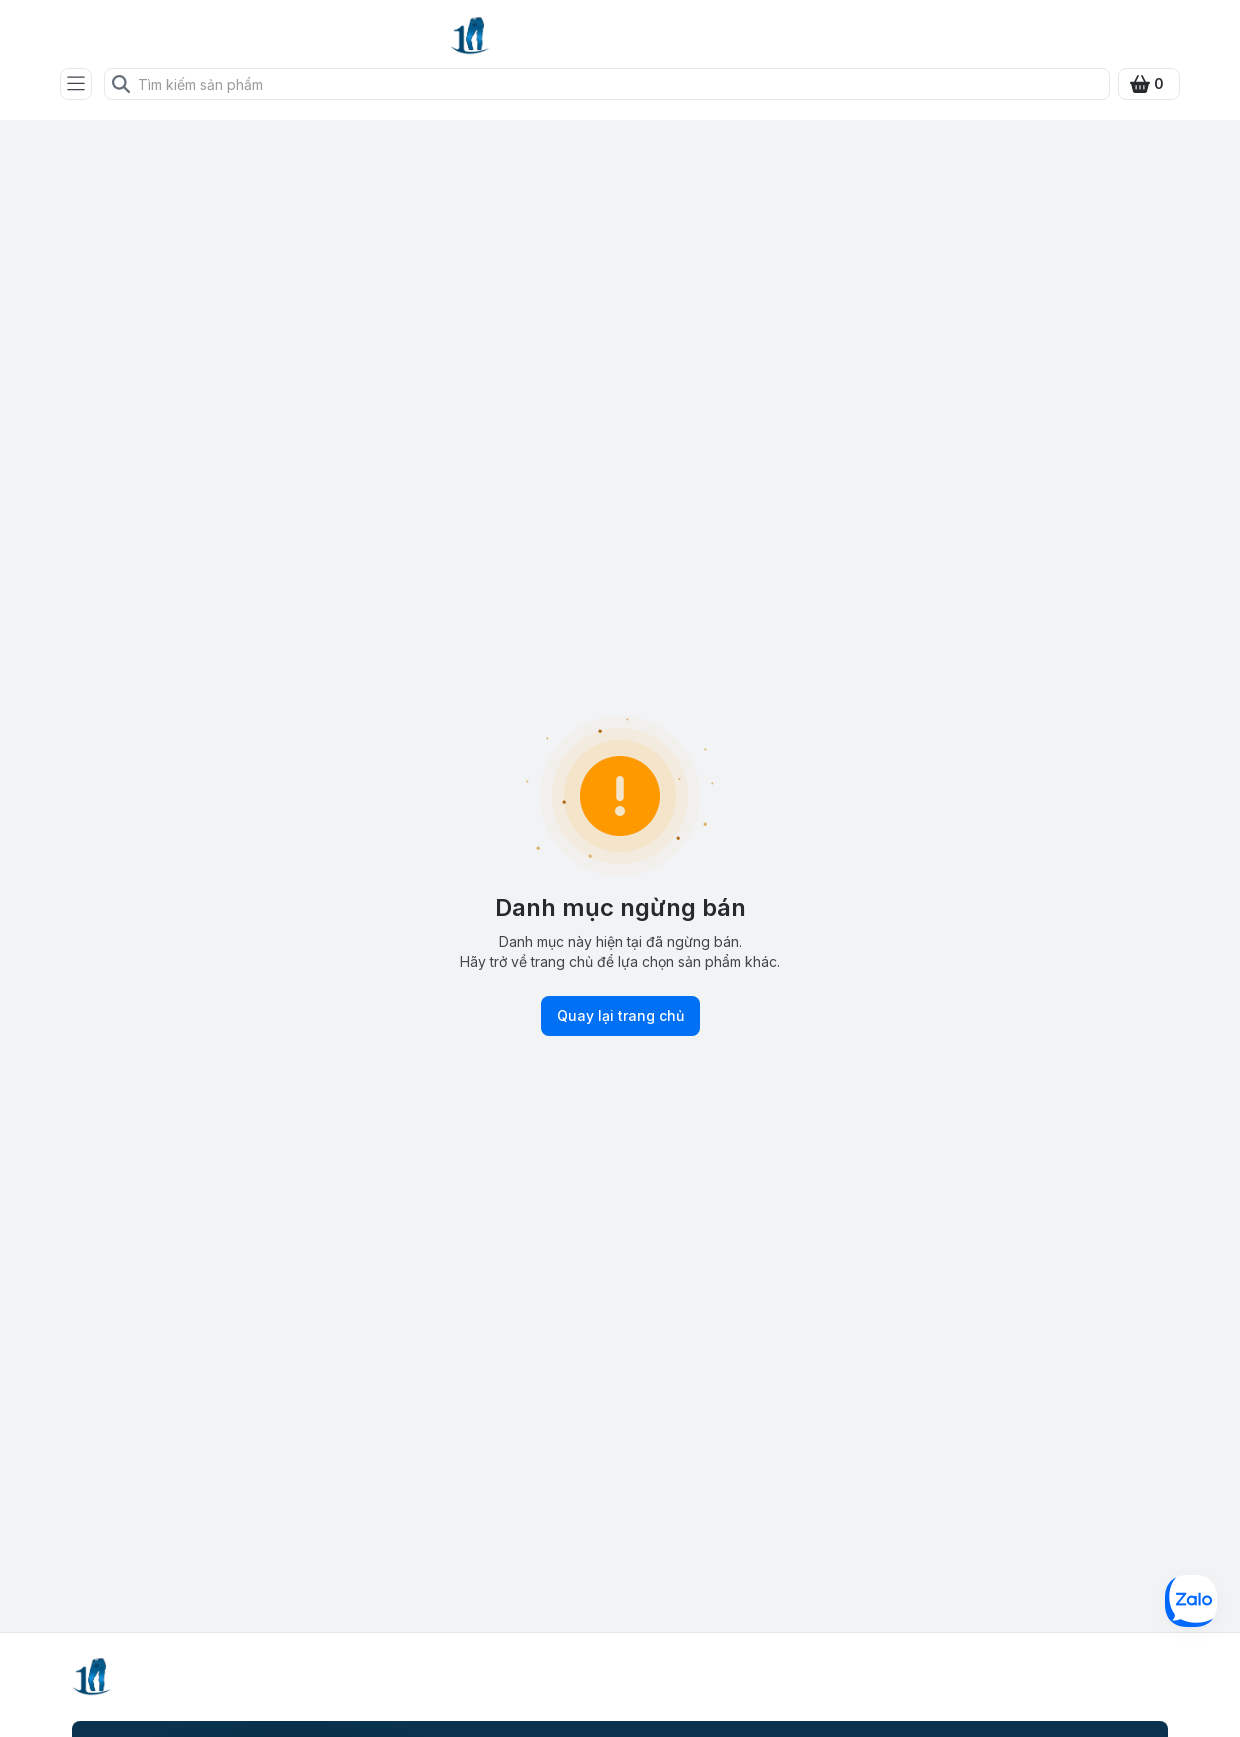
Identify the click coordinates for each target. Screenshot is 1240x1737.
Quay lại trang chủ (620, 1016)
